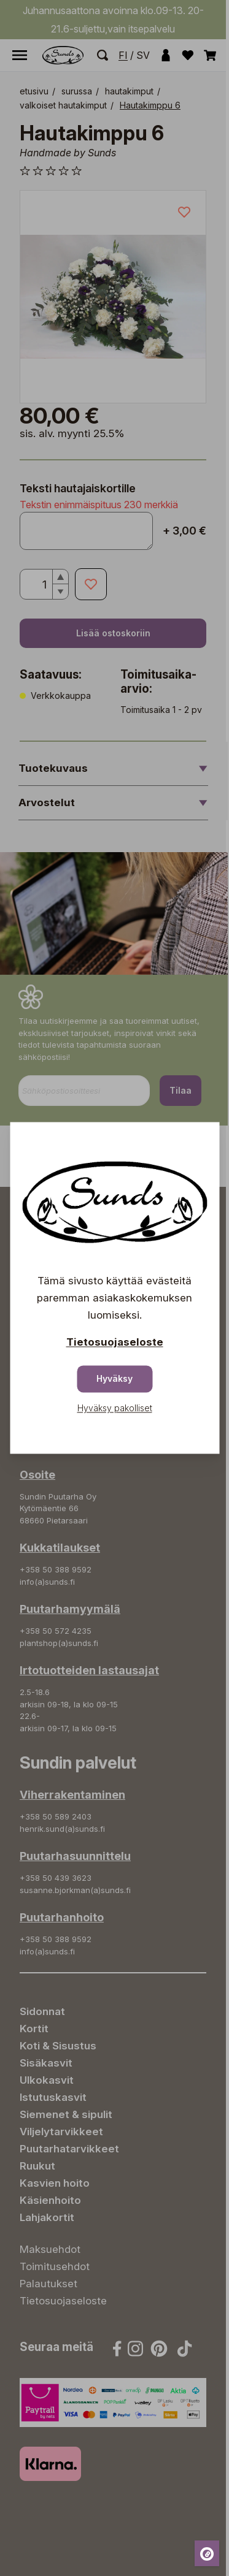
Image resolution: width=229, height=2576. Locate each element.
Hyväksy (114, 1379)
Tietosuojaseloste (114, 1342)
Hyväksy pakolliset (114, 1408)
